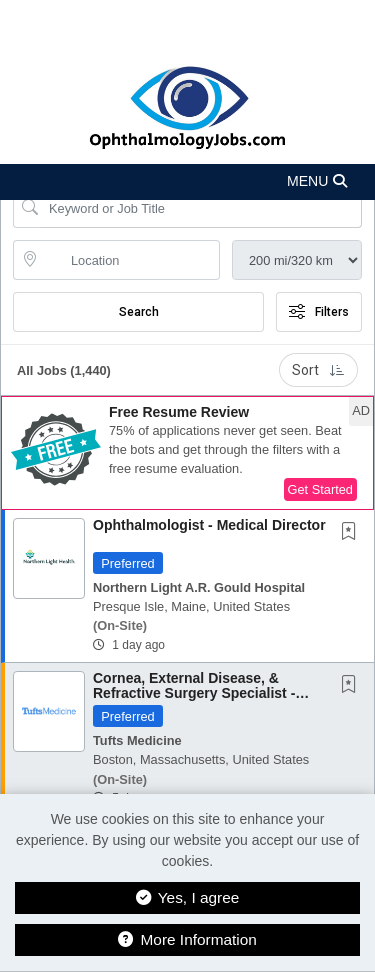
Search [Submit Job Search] (139, 312)
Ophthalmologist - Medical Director (209, 525)
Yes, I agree (188, 897)
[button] (187, 181)
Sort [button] (318, 370)
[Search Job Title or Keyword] (201, 208)
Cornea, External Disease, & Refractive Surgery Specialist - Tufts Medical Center (194, 693)
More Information (187, 939)
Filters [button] (319, 312)
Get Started (320, 489)
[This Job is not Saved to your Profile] (353, 533)
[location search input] (130, 260)
